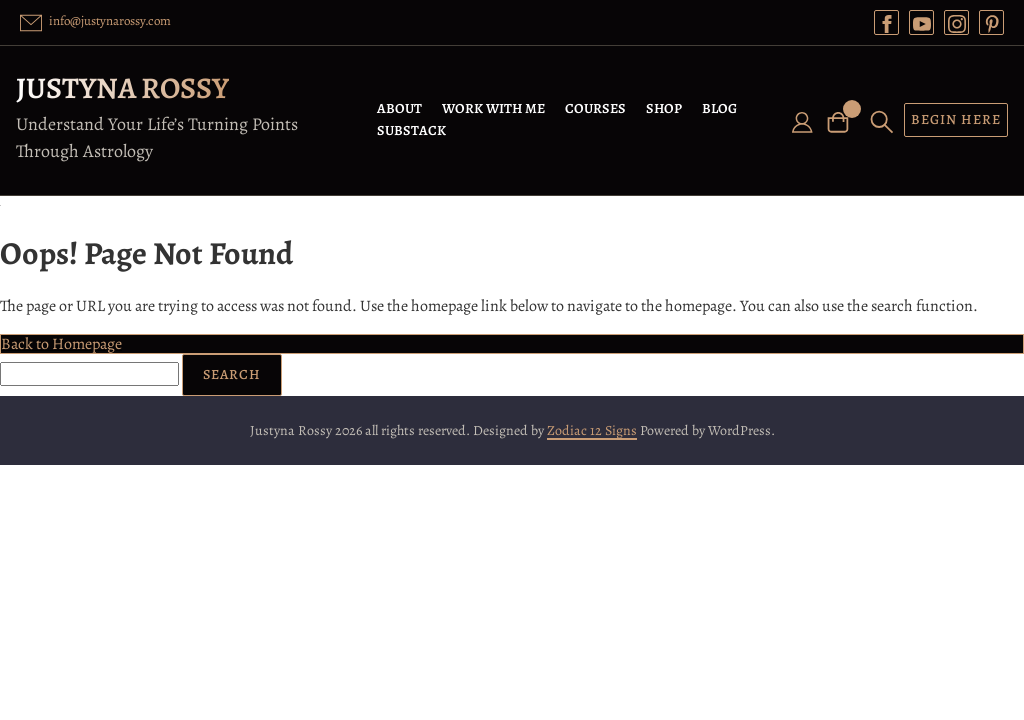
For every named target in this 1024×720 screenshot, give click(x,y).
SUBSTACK (411, 130)
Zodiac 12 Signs (592, 430)
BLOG (719, 108)
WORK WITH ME (493, 108)
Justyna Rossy (122, 88)
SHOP (664, 108)
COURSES (595, 108)
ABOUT (399, 108)
